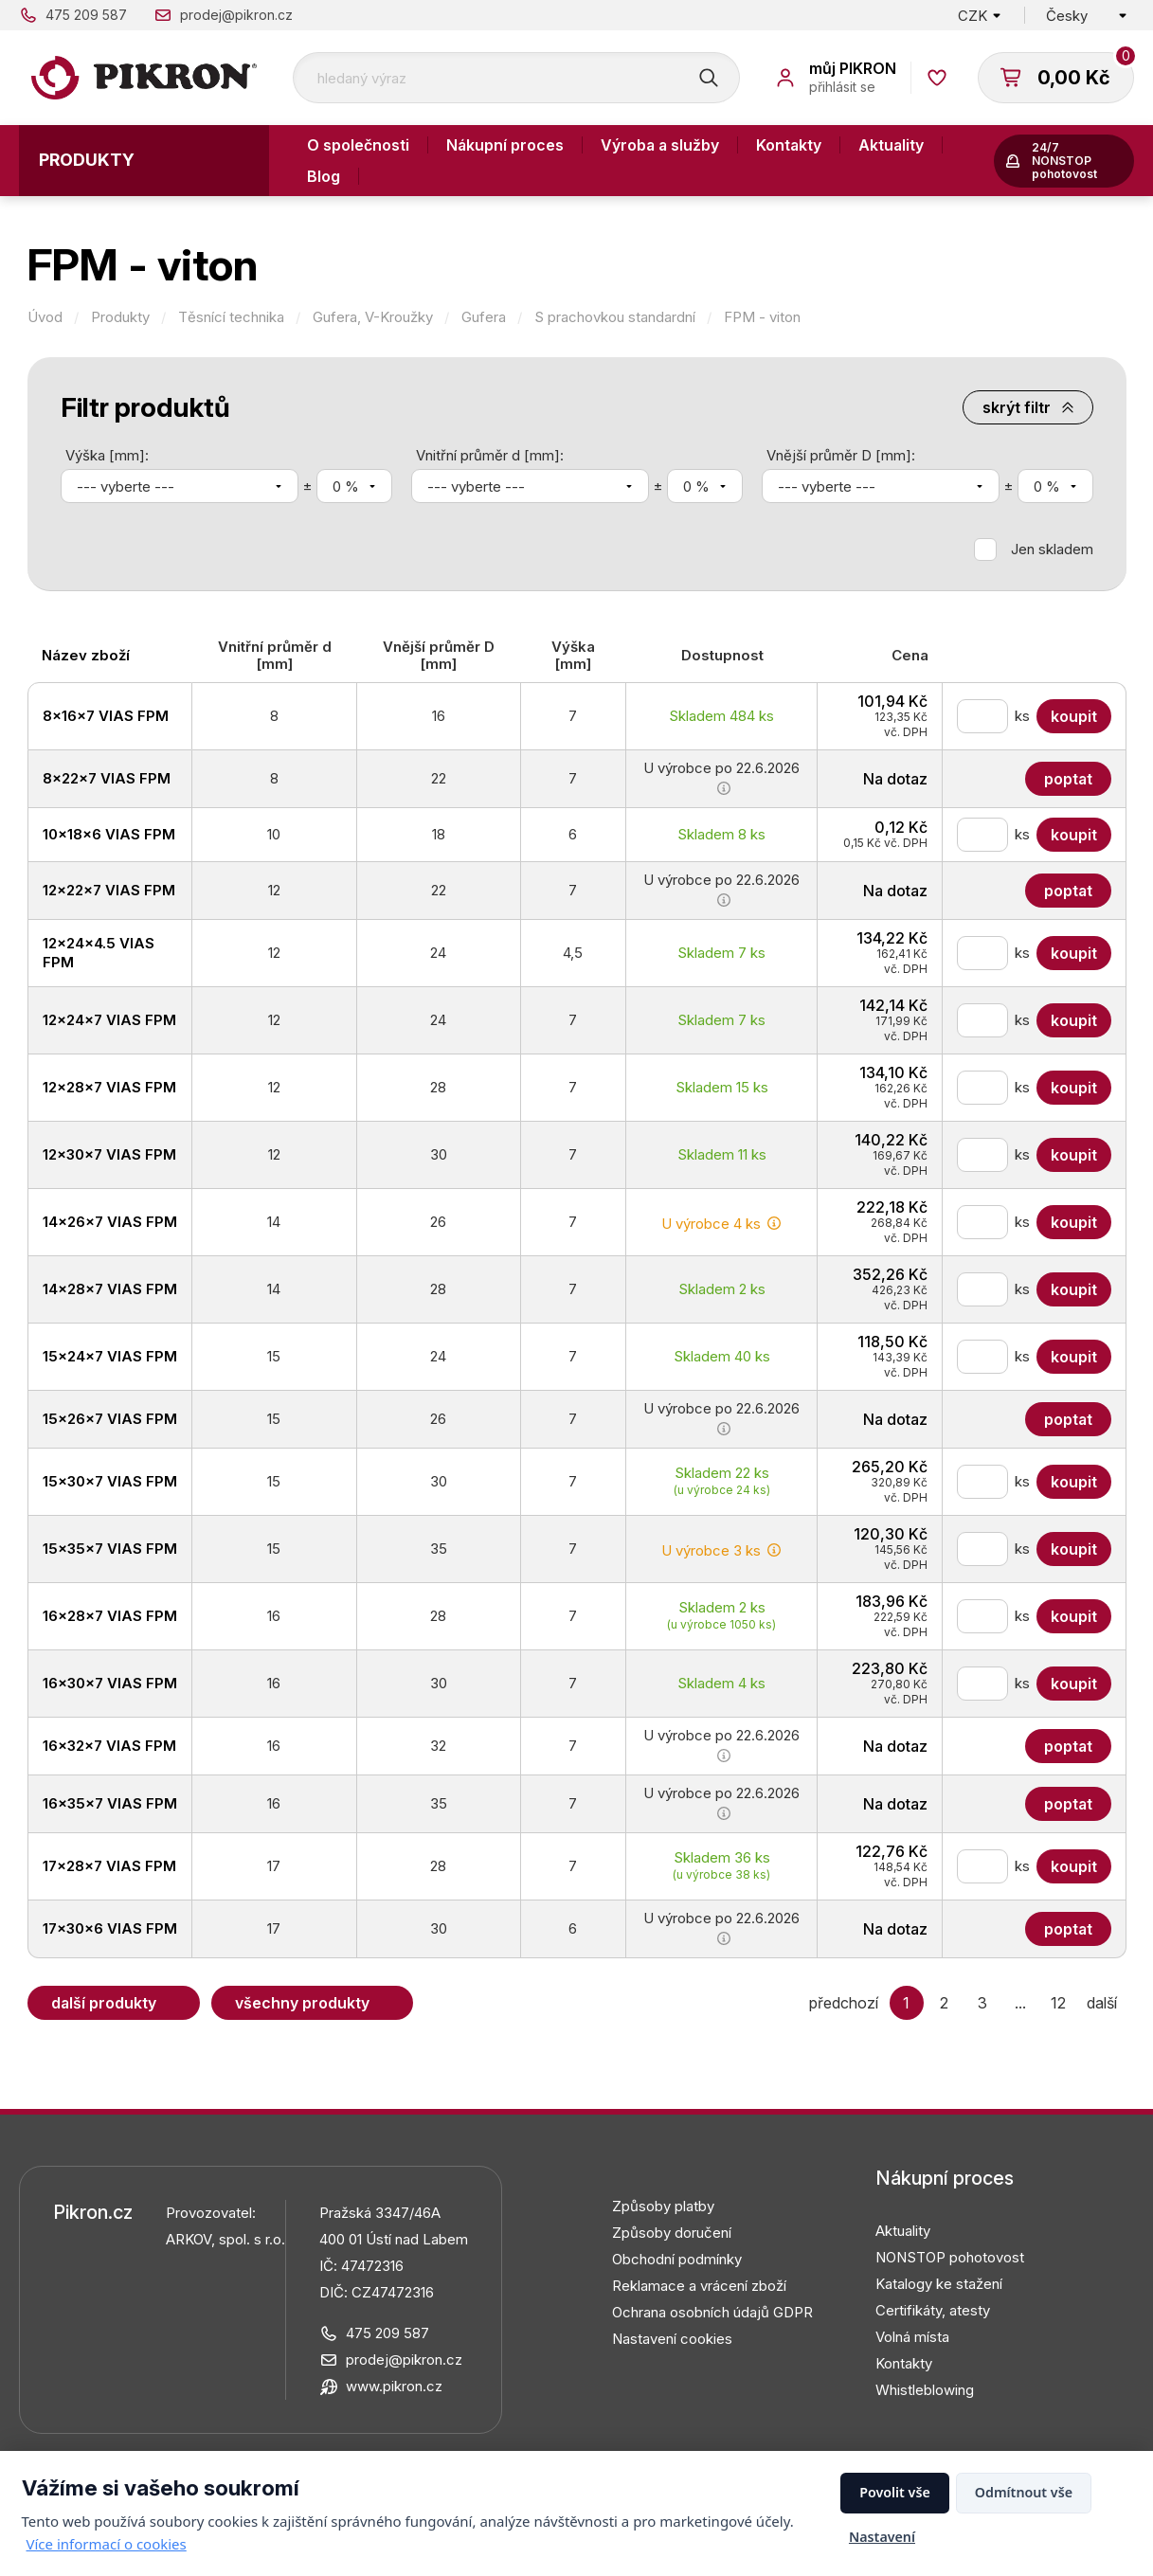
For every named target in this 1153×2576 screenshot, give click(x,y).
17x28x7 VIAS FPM (109, 1866)
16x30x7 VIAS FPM (110, 1683)
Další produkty (103, 2002)
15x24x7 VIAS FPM (110, 1356)
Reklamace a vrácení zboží (699, 2286)
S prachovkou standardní (614, 317)
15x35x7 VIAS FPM (110, 1549)
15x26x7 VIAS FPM (110, 1419)
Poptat (1068, 778)
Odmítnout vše (1023, 2492)
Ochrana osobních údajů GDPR (712, 2312)
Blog (323, 176)
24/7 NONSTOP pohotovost (1064, 160)
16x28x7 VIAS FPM (110, 1616)
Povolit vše (894, 2492)
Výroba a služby (660, 144)
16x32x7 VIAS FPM (109, 1746)
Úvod (45, 317)
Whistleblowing (924, 2390)
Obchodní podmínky (677, 2259)
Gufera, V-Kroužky (373, 317)
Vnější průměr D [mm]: (840, 455)
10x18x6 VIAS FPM (109, 834)
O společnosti (358, 144)
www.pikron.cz (394, 2386)
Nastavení (882, 2537)
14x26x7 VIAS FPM (110, 1222)
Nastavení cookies (672, 2339)
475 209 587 (86, 15)
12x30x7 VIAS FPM (109, 1154)
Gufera (483, 317)
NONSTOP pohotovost (949, 2257)
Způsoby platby (663, 2206)
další (1102, 2002)
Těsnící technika (231, 317)
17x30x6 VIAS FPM (110, 1928)
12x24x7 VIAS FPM (109, 1020)
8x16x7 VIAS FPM (106, 716)
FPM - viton (762, 317)
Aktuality (891, 144)
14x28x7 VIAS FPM (110, 1289)
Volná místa (912, 2337)
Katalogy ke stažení (938, 2284)
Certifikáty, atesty (932, 2310)
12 (1058, 2002)
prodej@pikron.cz (236, 15)
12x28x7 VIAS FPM (109, 1087)
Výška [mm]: (107, 455)
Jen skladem (1052, 549)
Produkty (87, 160)
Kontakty (788, 144)
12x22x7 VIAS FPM (109, 890)
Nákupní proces (505, 144)
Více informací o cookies (107, 2543)
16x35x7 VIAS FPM (110, 1803)
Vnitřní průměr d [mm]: (490, 455)
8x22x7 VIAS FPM (107, 778)
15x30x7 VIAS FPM (110, 1481)
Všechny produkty (302, 2002)
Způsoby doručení (671, 2233)
